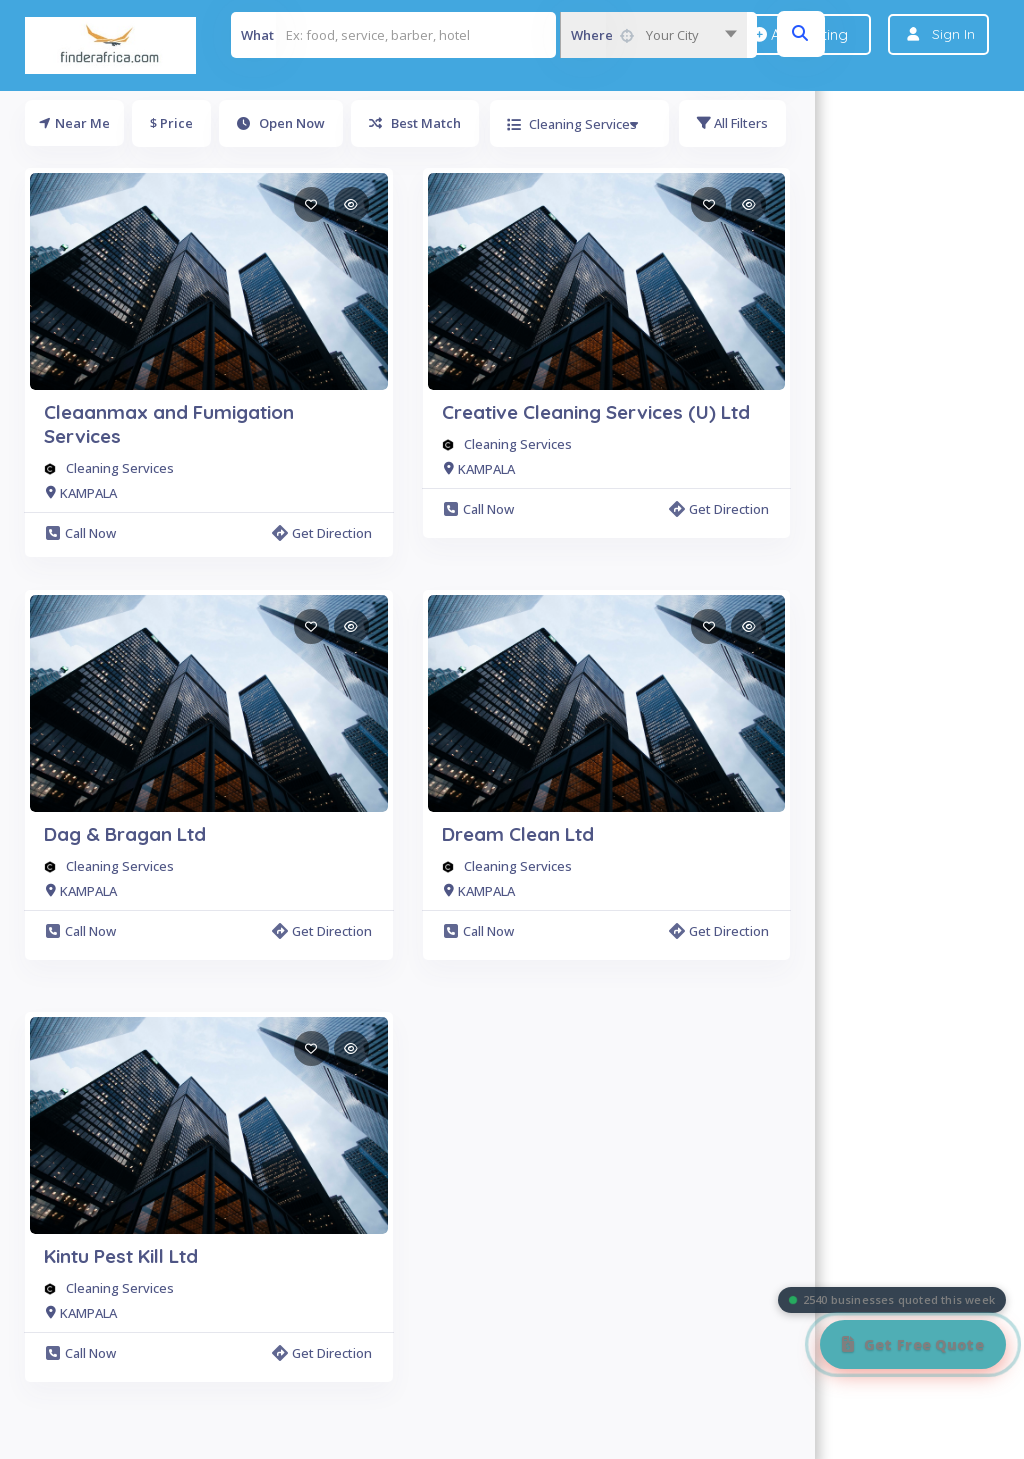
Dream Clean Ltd (518, 834)
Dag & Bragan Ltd (125, 834)
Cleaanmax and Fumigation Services (169, 424)
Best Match (415, 123)
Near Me (74, 123)
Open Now (281, 123)
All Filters (732, 123)
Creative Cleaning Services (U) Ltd (596, 412)
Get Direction (322, 533)
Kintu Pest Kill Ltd (121, 1256)
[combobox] (653, 35)
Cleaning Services (120, 468)
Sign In (953, 34)
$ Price (171, 123)
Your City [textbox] (672, 35)
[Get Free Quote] (913, 1344)
